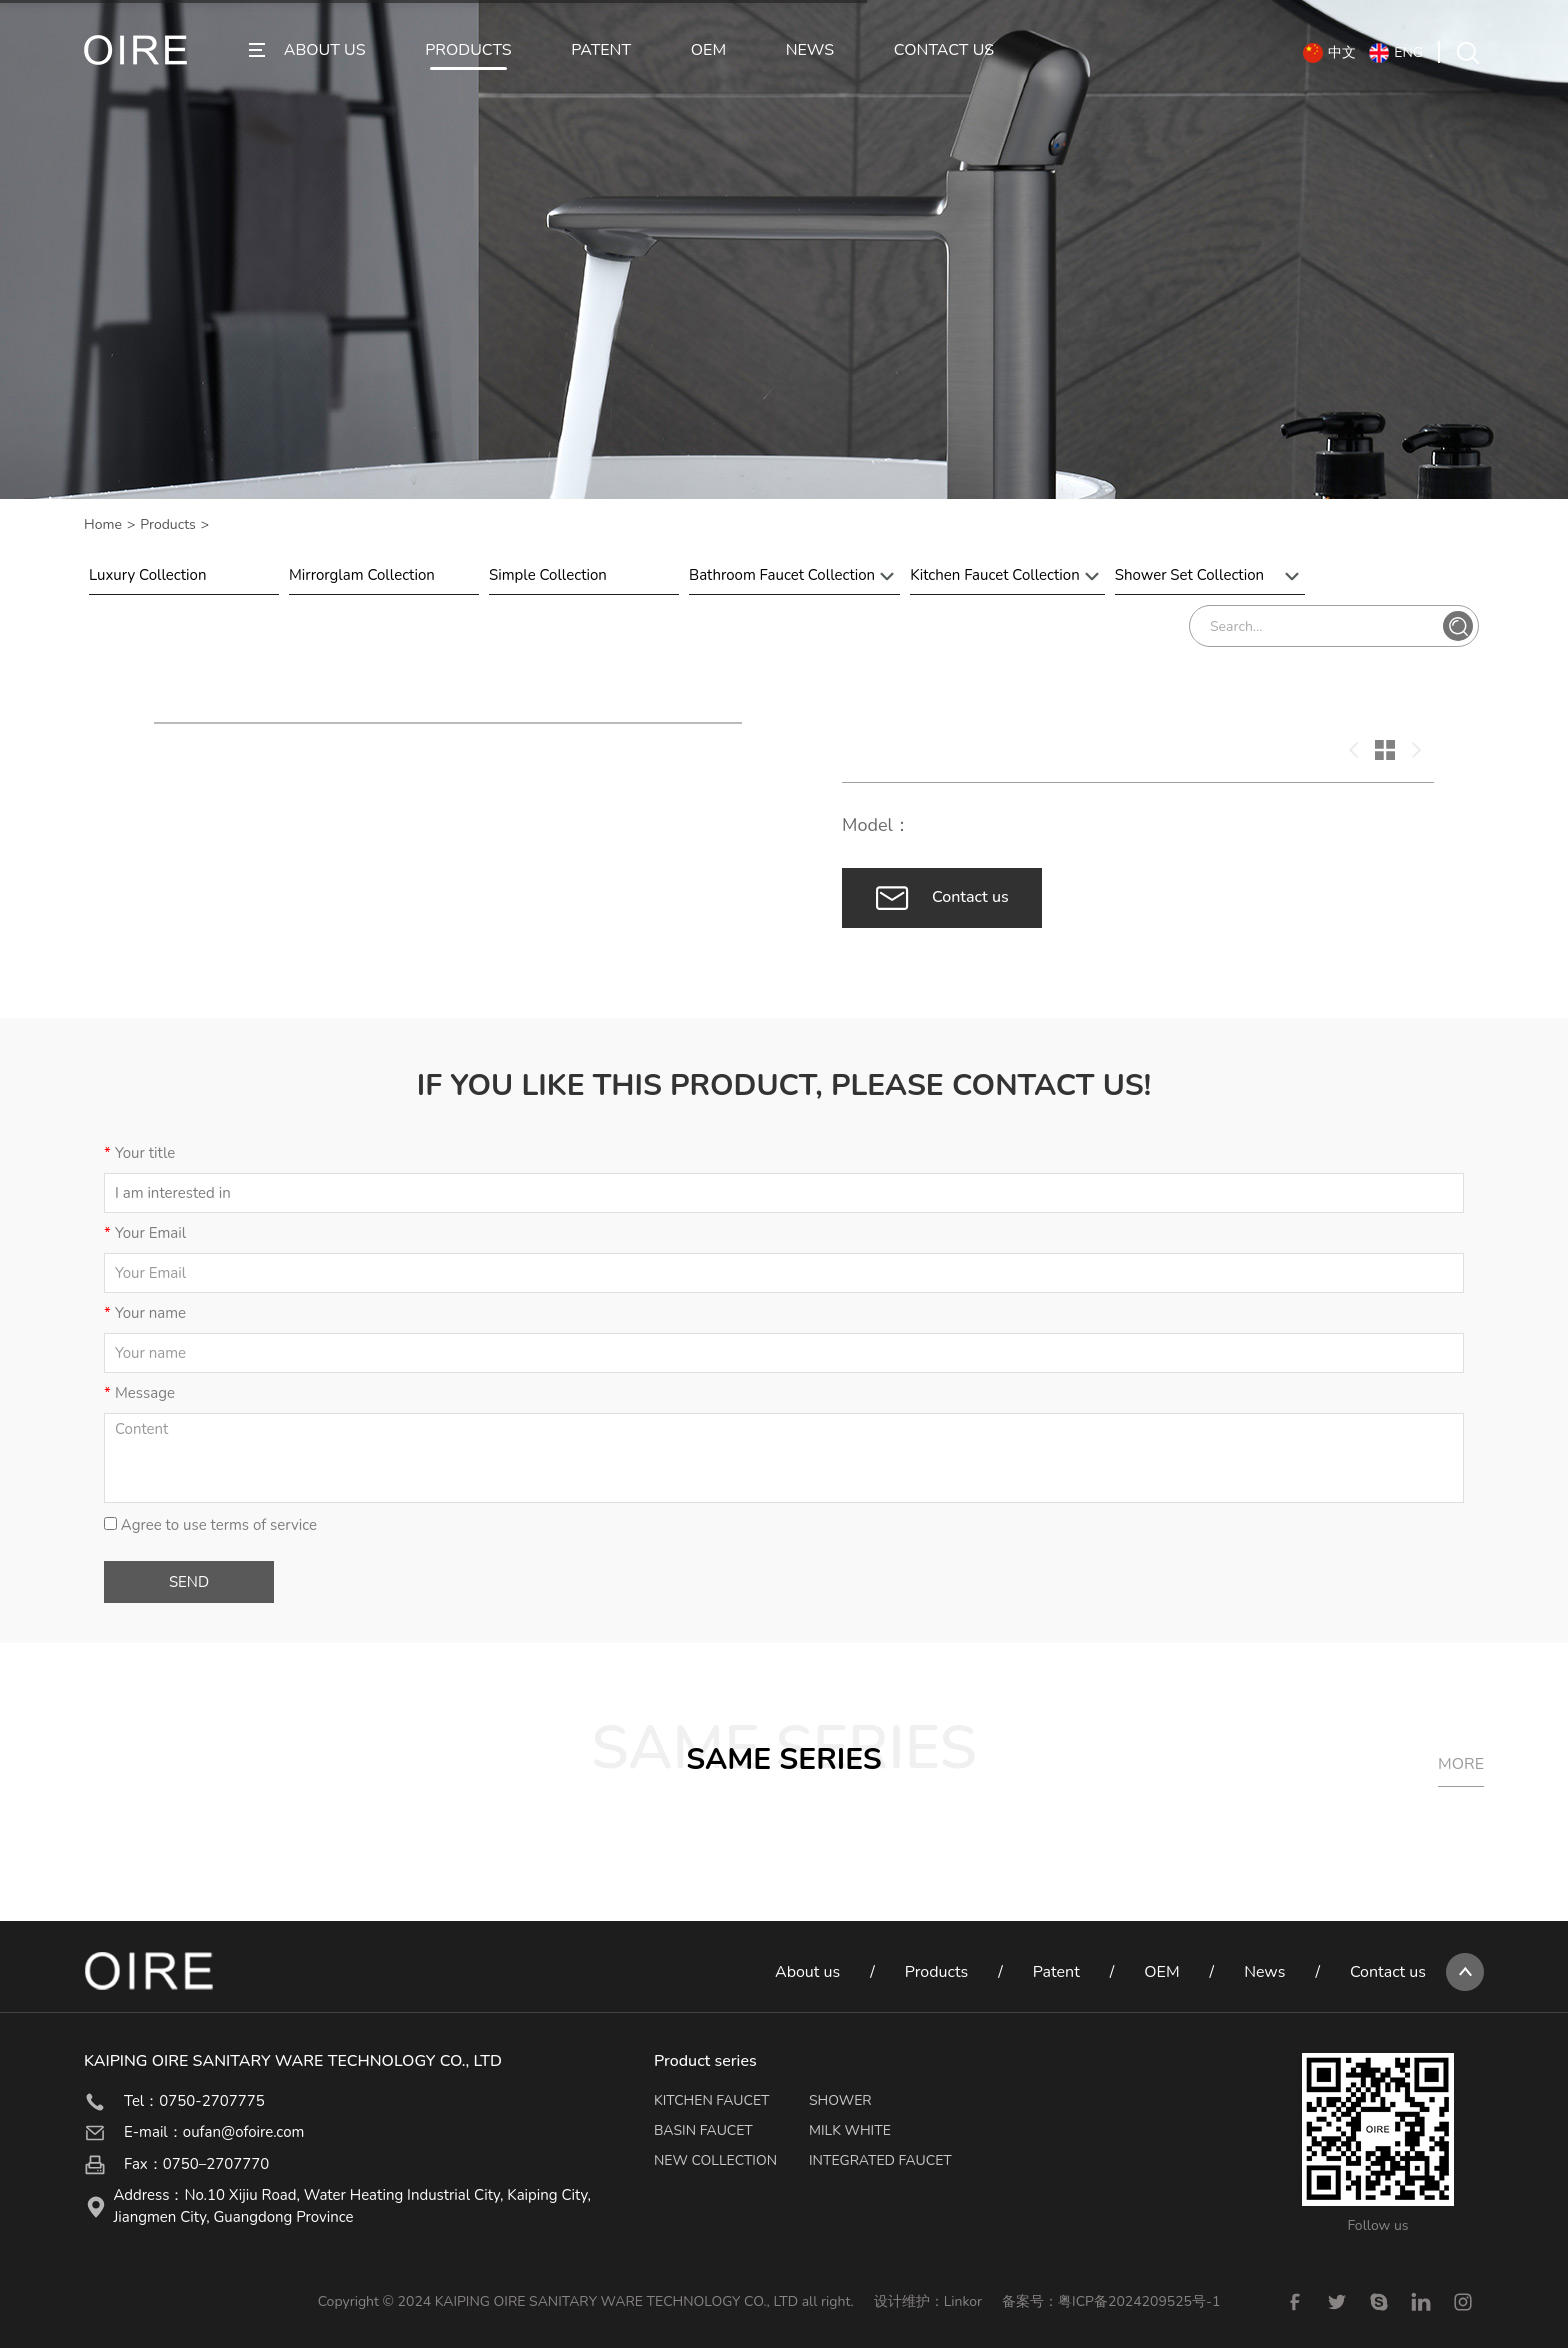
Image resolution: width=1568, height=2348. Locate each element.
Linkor (963, 2301)
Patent (1056, 1972)
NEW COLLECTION (715, 2160)
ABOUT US (325, 50)
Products (168, 524)
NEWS (810, 50)
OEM (708, 50)
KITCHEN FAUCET (711, 2100)
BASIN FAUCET (703, 2130)
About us (807, 1972)
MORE (1461, 1764)
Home (103, 524)
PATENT (601, 50)
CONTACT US (944, 50)
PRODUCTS (468, 50)
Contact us (1388, 1972)
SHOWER (840, 2100)
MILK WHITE (850, 2130)
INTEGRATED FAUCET (880, 2160)
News (1264, 1972)
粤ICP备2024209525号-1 (1139, 2301)
